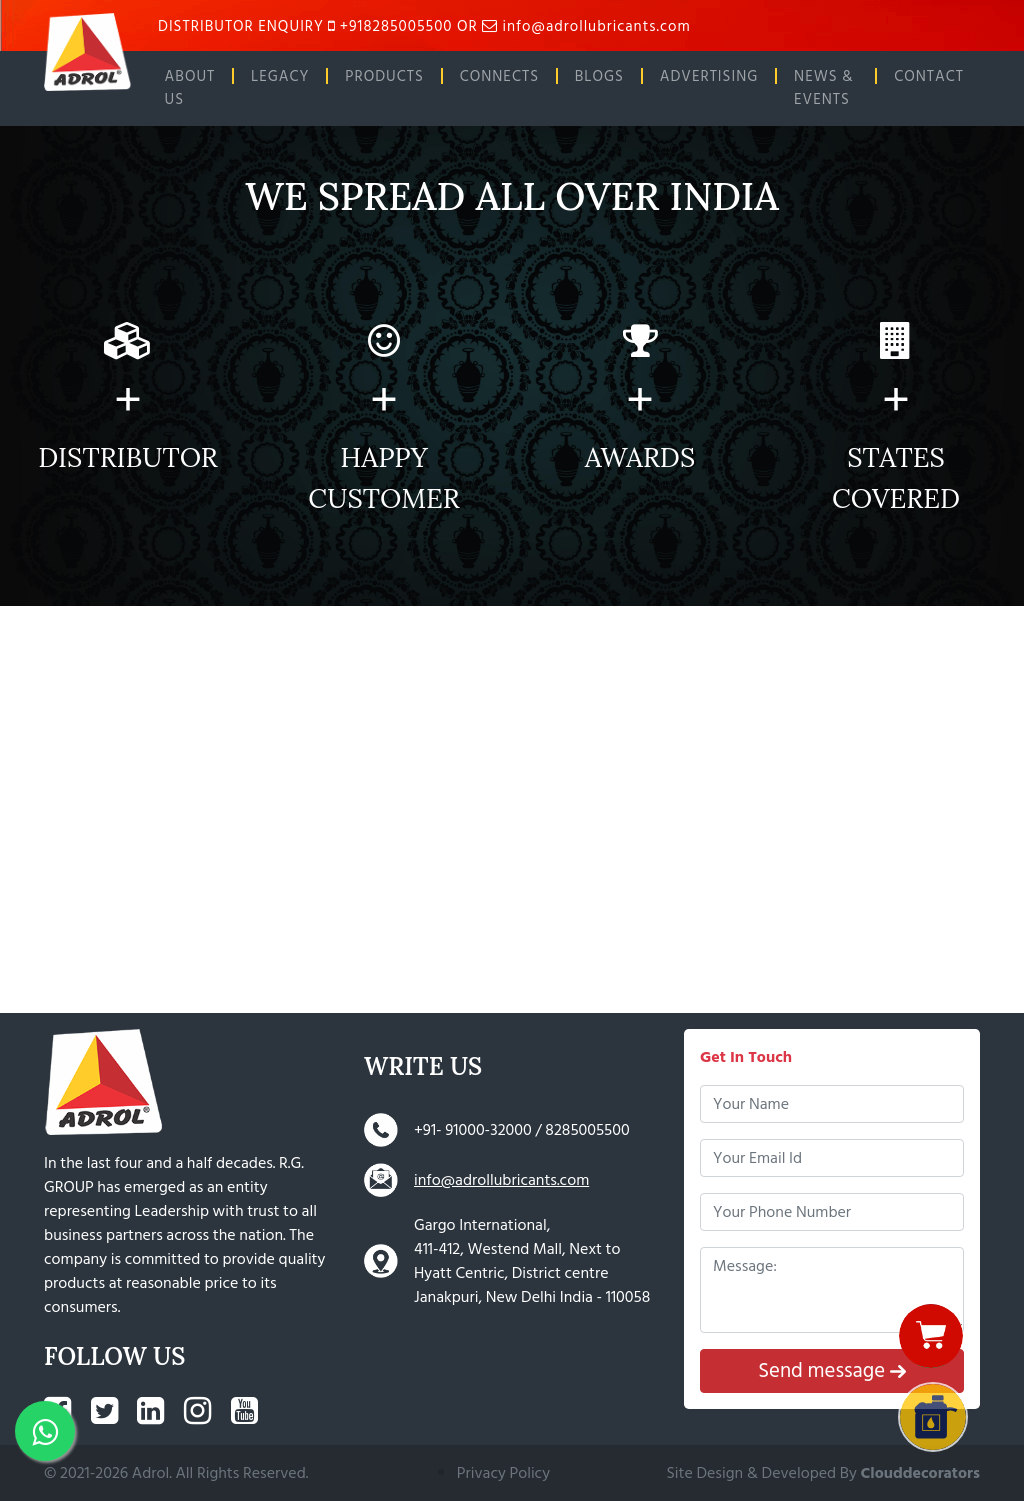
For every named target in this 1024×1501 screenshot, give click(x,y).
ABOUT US (190, 88)
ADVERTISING (709, 76)
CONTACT (929, 76)
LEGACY (280, 76)
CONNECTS (499, 76)
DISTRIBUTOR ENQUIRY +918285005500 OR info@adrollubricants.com (424, 26)
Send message (832, 1370)
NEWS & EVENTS (823, 88)
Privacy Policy (503, 1473)
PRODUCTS (384, 76)
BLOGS (599, 76)
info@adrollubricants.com (501, 1180)
